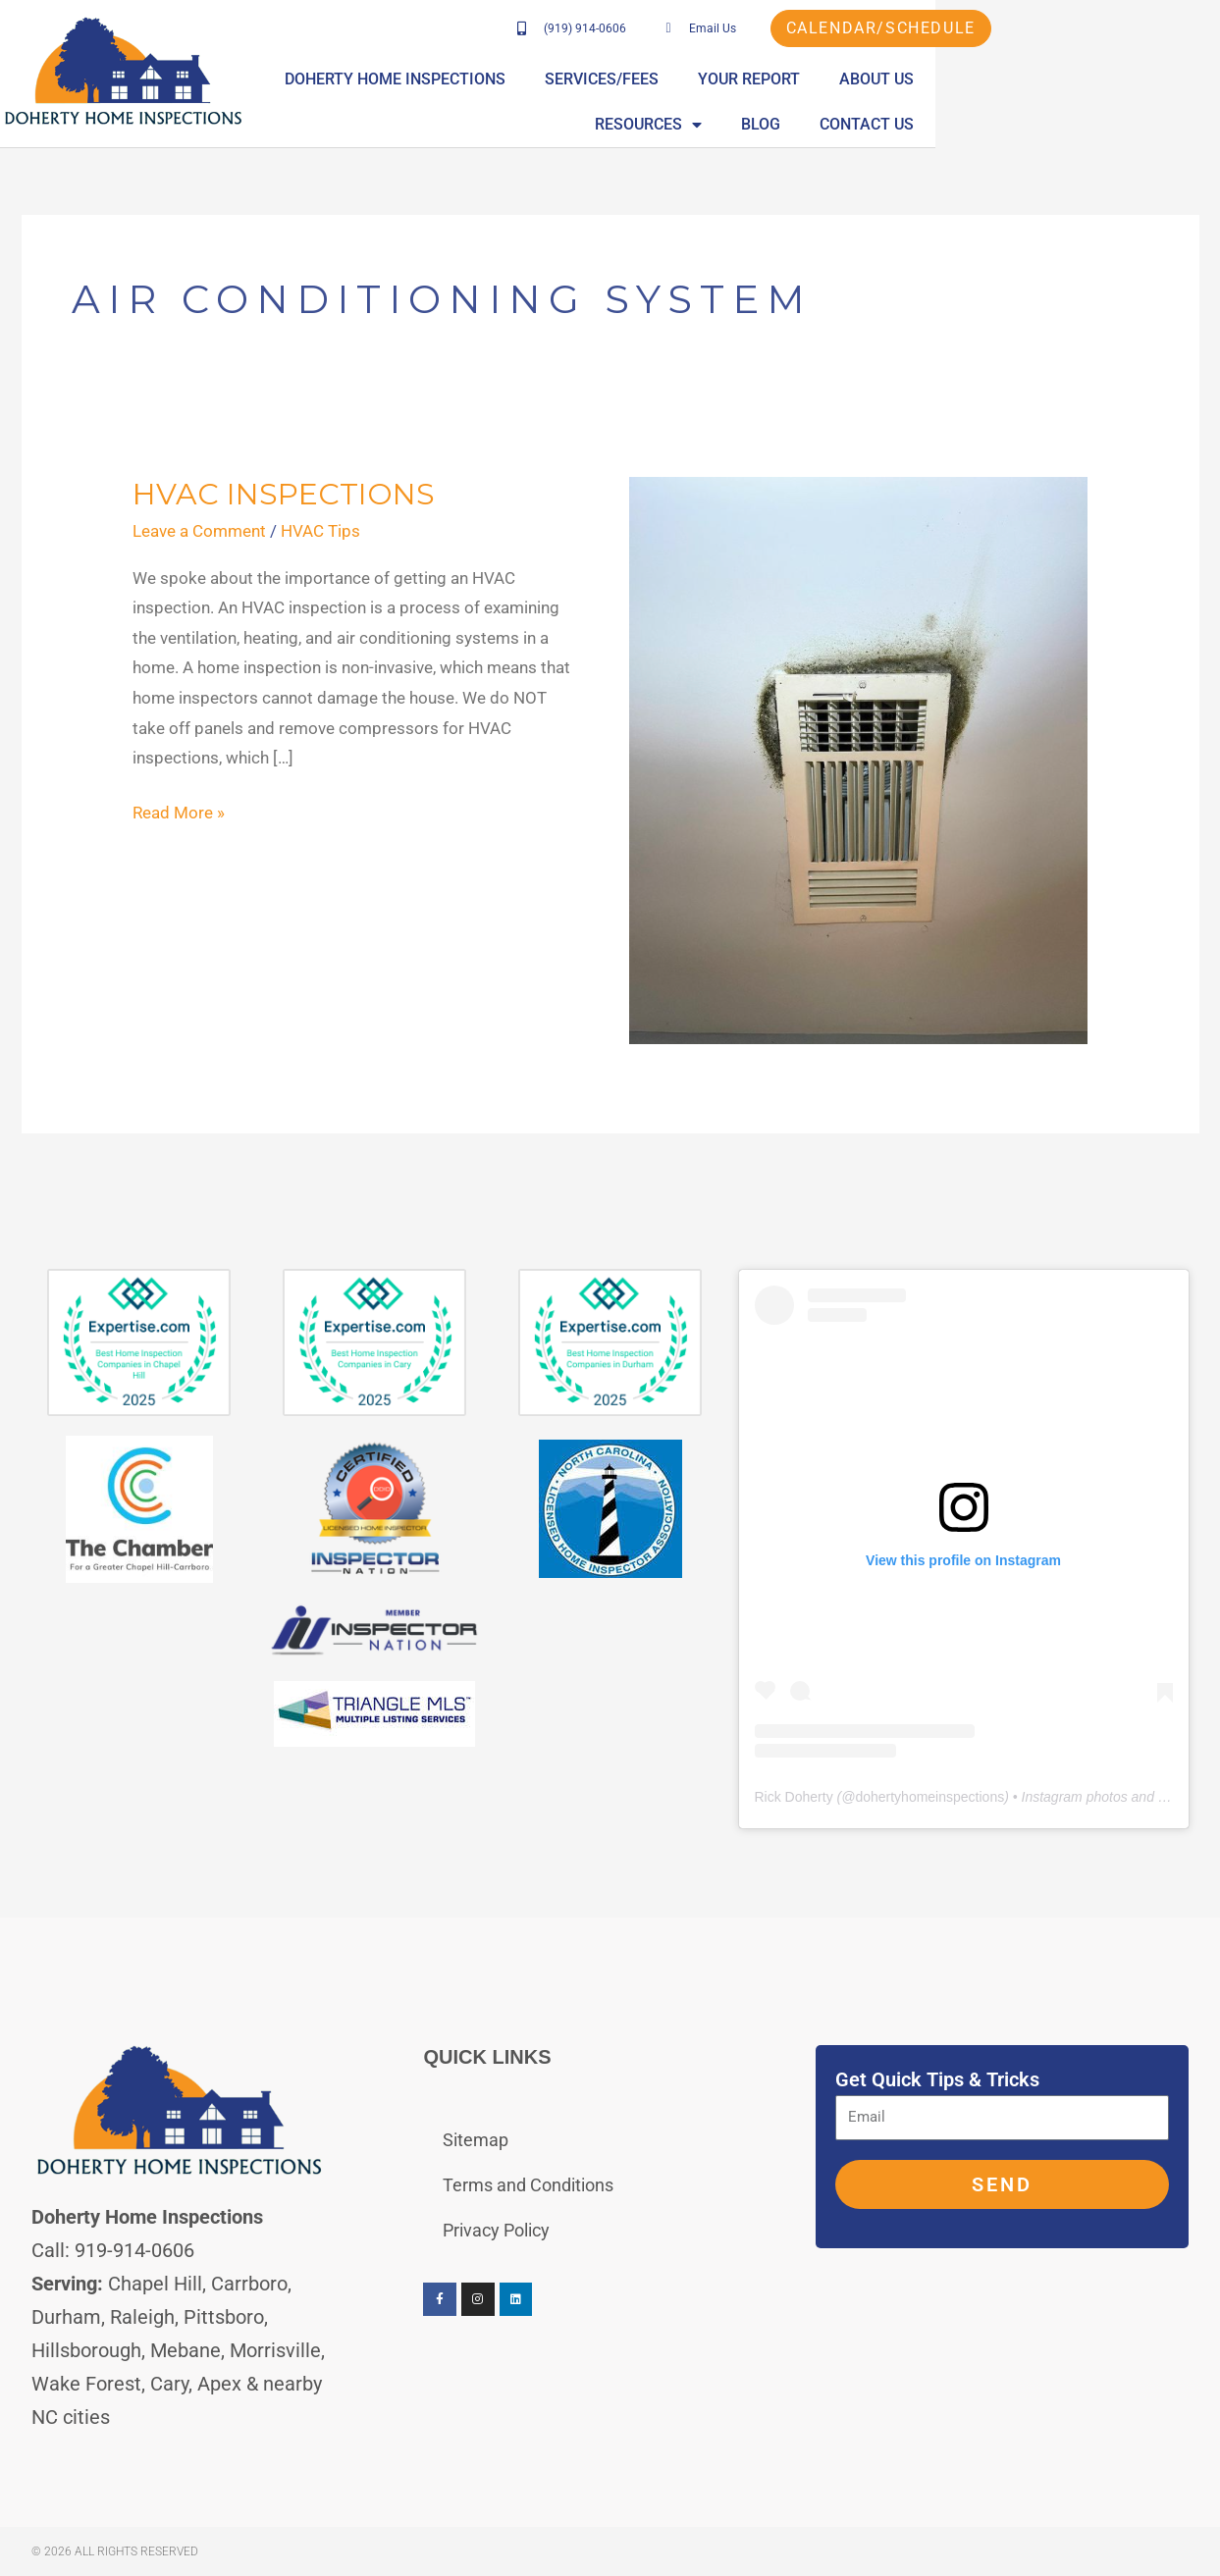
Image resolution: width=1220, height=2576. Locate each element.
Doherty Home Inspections (530, 79)
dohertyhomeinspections (929, 1797)
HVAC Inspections (284, 494)
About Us (1012, 79)
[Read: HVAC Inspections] (858, 758)
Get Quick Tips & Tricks (937, 2079)
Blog (1042, 124)
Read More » (179, 810)
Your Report (884, 79)
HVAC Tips (320, 531)
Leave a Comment (199, 531)
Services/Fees (737, 79)
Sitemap (475, 2139)
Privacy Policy (496, 2230)
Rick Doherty (794, 1797)
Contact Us (1148, 124)
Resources (1141, 79)
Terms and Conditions (528, 2185)
